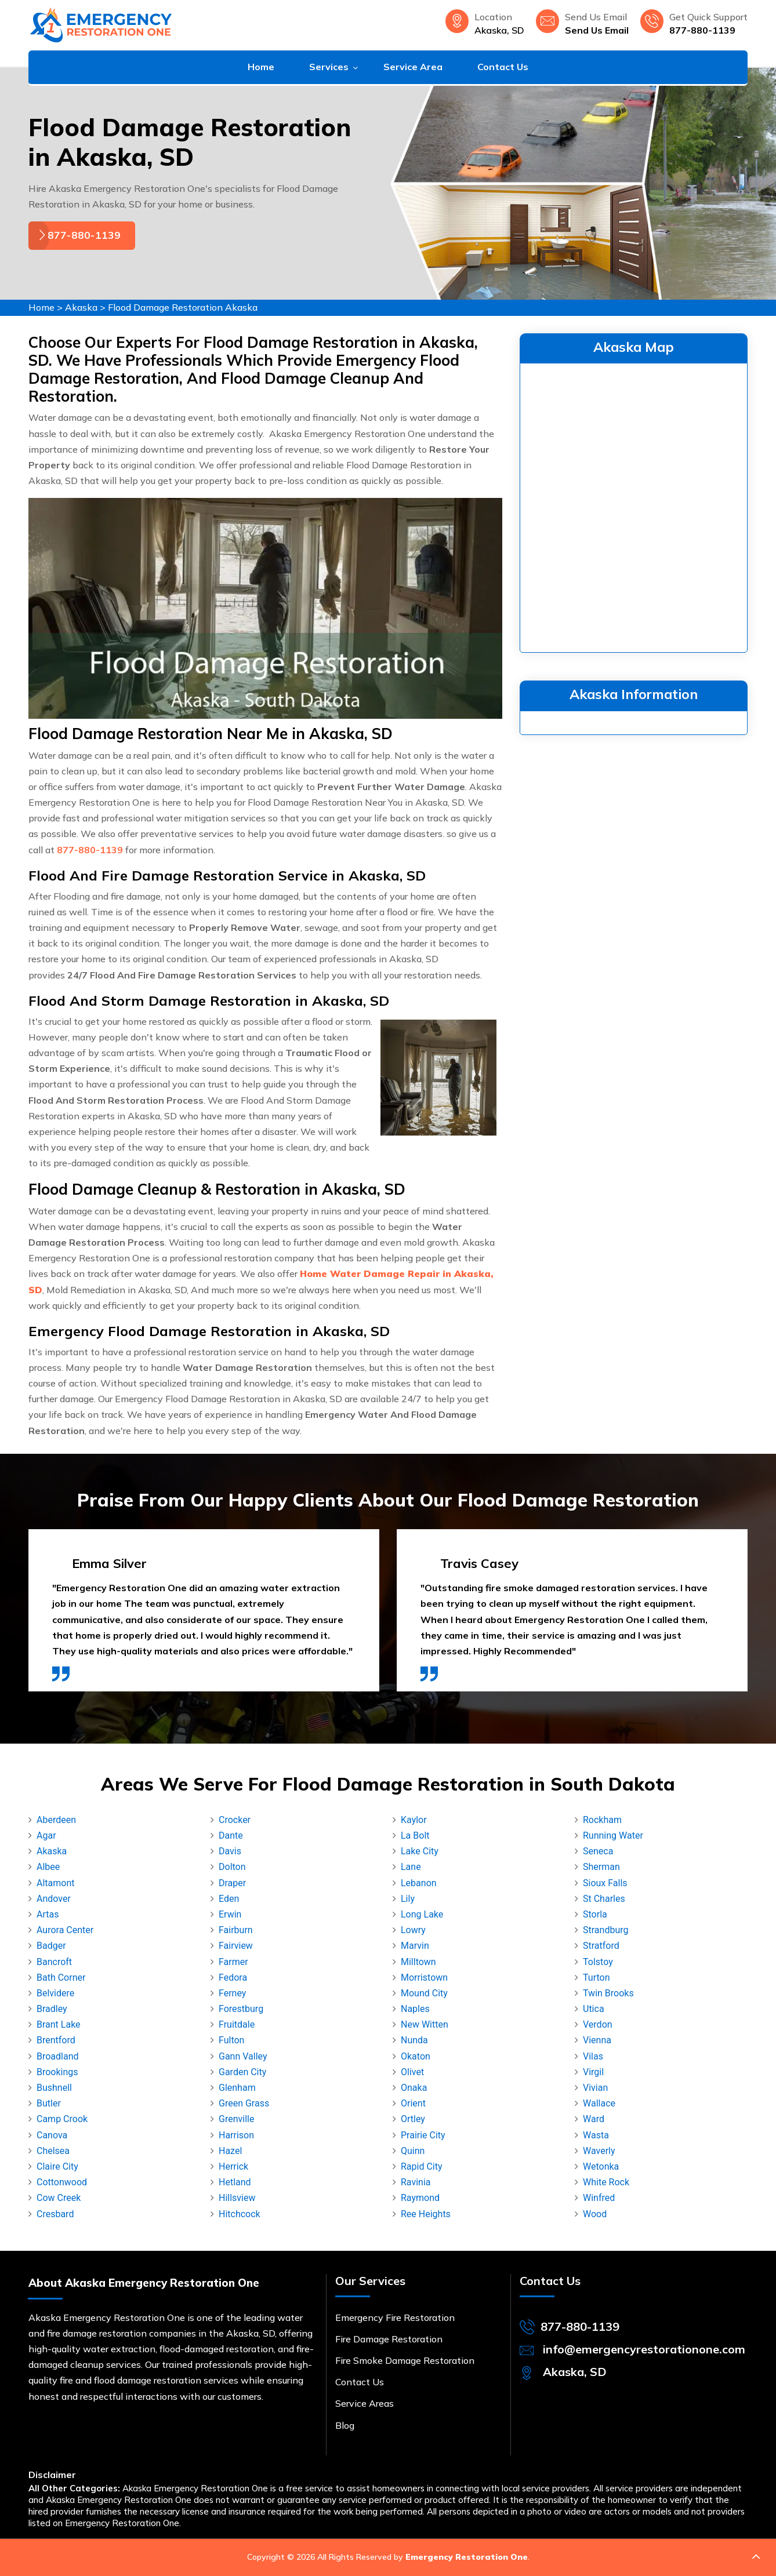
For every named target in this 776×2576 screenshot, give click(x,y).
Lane (411, 1866)
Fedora (233, 1977)
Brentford (56, 2040)
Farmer (233, 1961)
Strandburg (605, 1929)
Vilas (593, 2056)
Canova (52, 2135)
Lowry (413, 1929)
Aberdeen (56, 1819)
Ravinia (416, 2182)
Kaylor (414, 1819)
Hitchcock (239, 2214)
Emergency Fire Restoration (395, 2317)
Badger (51, 1945)
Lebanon (419, 1883)
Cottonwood (62, 2182)
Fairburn (236, 1929)
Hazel (230, 2150)
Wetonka (601, 2166)
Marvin (415, 1945)
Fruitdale (237, 2024)
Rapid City (422, 2166)
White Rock (606, 2182)
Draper (232, 1883)
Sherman (601, 1866)
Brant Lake (59, 2024)
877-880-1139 (702, 30)
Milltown (418, 1961)
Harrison (236, 2135)
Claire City (57, 2166)
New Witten (424, 2024)
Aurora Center (65, 1929)
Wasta (596, 2135)
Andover (54, 1898)
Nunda (414, 2040)
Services (329, 66)
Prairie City (423, 2135)
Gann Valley (243, 2056)
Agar (46, 1835)
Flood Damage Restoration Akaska (183, 307)
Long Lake (422, 1914)
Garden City (242, 2071)
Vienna (597, 2040)
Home (261, 66)
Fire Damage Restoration (389, 2339)
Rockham (602, 1819)
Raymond (420, 2197)
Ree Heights (426, 2214)
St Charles (604, 1898)
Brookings (57, 2071)
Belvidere (55, 1993)
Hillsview (237, 2197)
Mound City (424, 1993)
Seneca (598, 1851)
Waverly (599, 2150)
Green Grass (244, 2103)
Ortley (413, 2118)
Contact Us (502, 66)
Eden (229, 1898)
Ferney (232, 1993)
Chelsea (53, 2150)
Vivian (595, 2087)
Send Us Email (597, 30)
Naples (415, 2008)
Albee (48, 1866)
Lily (408, 1898)
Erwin (230, 1914)
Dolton (232, 1866)
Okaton (415, 2056)
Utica (593, 2008)
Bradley (52, 2008)
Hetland (235, 2182)
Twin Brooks (608, 1993)
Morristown (424, 1977)
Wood (595, 2214)
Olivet (412, 2071)
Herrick (233, 2166)
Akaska (81, 307)
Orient (413, 2103)
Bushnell (54, 2087)
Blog (344, 2425)
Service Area (413, 66)
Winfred (599, 2197)
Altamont (56, 1883)
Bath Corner (61, 1977)
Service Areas (364, 2403)
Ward (593, 2118)
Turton (596, 1977)
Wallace (599, 2103)
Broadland (58, 2056)
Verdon (597, 2024)
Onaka (414, 2087)
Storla (595, 1914)
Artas (48, 1914)
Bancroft (54, 1961)
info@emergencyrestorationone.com (644, 2349)
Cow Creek (59, 2197)
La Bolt (415, 1835)
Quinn (413, 2150)
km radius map (633, 505)
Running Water (613, 1835)
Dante (231, 1835)
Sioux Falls (605, 1883)
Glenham (237, 2087)
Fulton (231, 2040)
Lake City (419, 1851)
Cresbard (55, 2214)
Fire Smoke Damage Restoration (404, 2360)
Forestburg (241, 2008)
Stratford (601, 1945)
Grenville (236, 2118)
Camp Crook (62, 2118)
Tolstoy (598, 1961)
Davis (230, 1851)
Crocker (235, 1819)
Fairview (236, 1945)
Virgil (593, 2071)
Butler (49, 2103)
